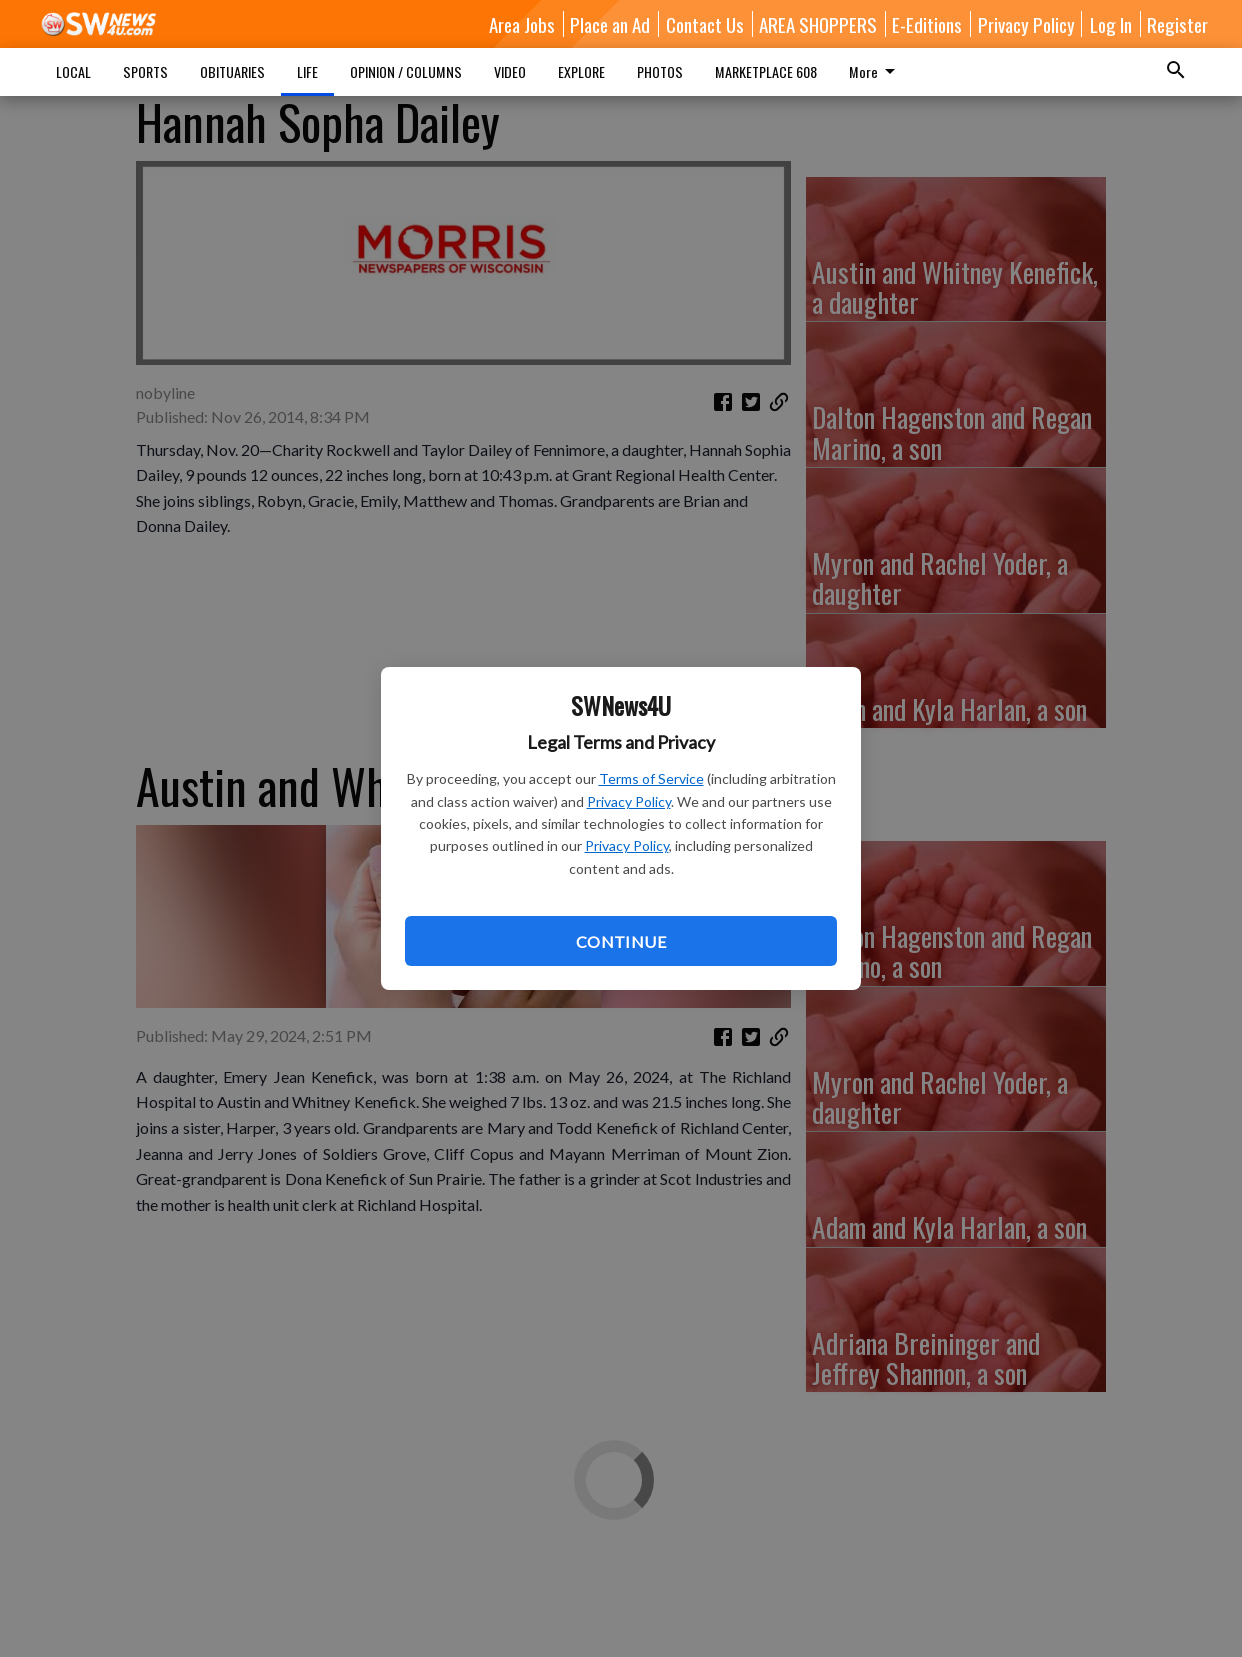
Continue (621, 941)
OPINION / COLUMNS (406, 71)
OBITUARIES (232, 71)
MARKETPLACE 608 (766, 71)
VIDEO (510, 71)
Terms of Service (651, 778)
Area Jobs (522, 24)
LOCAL (73, 71)
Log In (1111, 24)
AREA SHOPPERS (818, 24)
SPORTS (145, 71)
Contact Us (705, 24)
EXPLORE (581, 71)
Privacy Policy (629, 801)
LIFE (307, 71)
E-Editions (927, 24)
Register (1177, 24)
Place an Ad (610, 24)
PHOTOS (660, 71)
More (875, 71)
